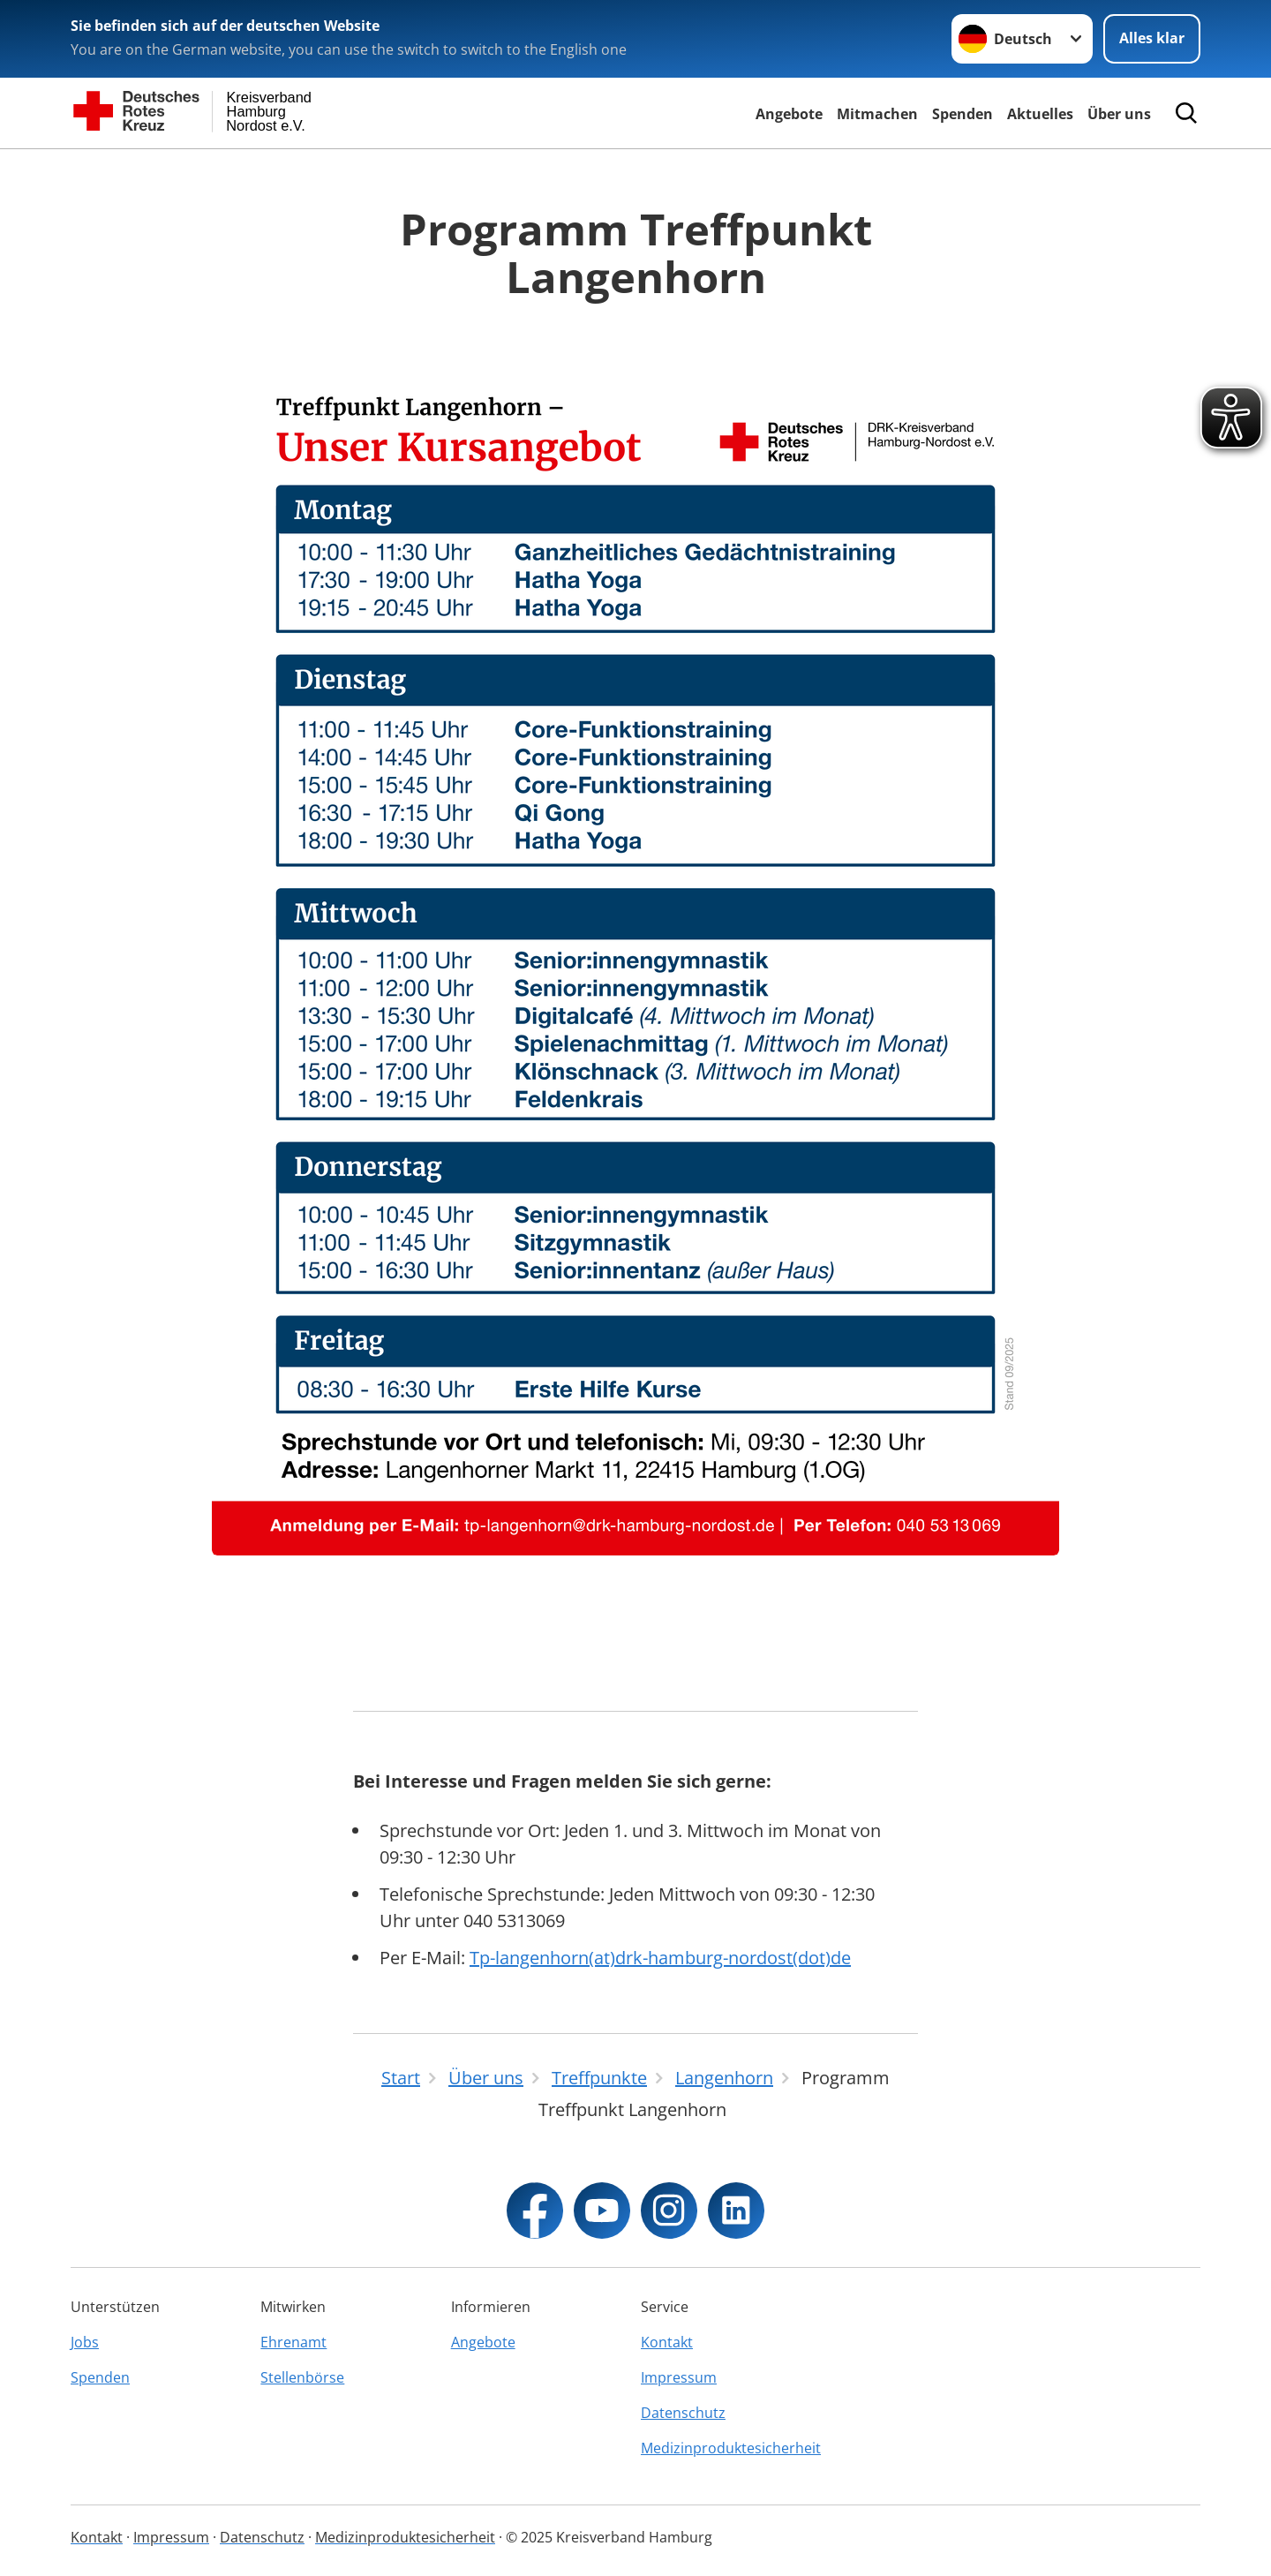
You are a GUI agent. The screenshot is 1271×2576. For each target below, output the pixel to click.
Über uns (1119, 114)
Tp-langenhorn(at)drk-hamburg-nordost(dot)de (660, 1958)
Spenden (962, 114)
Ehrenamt (293, 2342)
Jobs (85, 2342)
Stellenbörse (302, 2377)
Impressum (679, 2377)
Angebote (789, 114)
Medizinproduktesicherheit (730, 2448)
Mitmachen (877, 114)
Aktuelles (1040, 114)
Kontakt (667, 2342)
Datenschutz (683, 2412)
